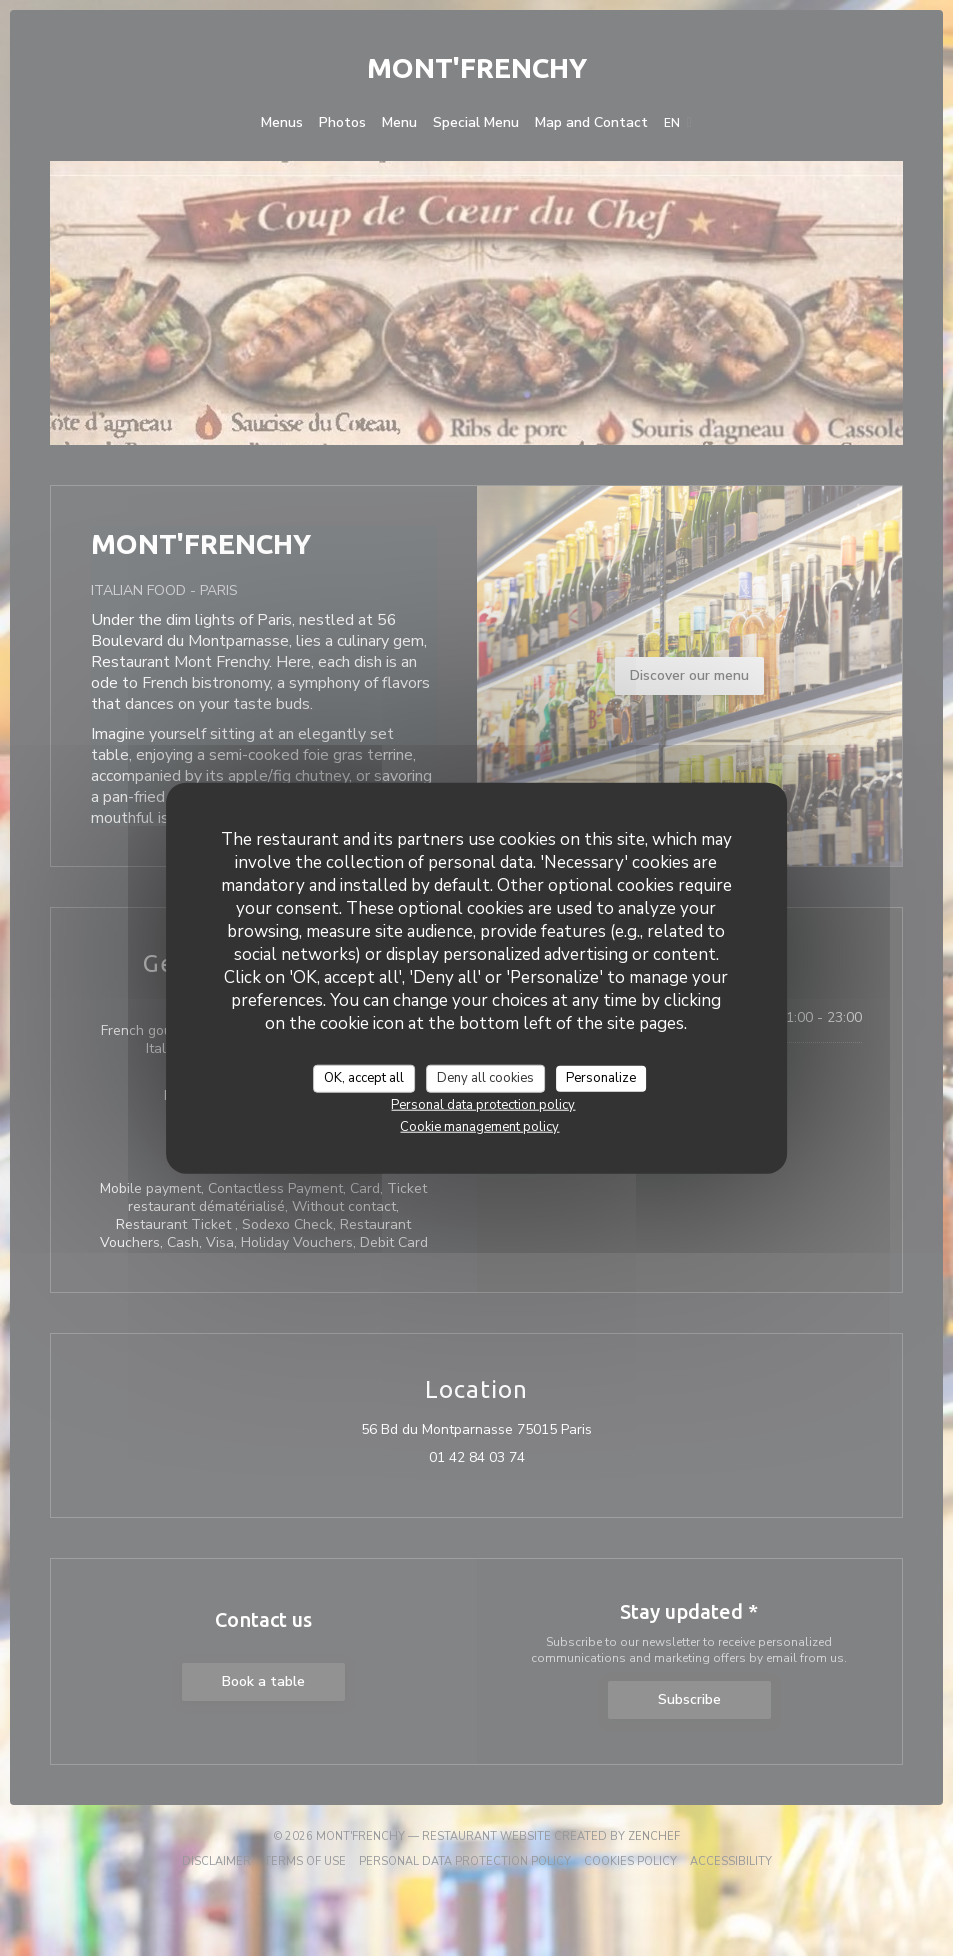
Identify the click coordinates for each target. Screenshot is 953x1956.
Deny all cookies (485, 1078)
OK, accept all (364, 1078)
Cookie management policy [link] (479, 1126)
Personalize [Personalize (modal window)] (601, 1078)
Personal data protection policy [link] (483, 1104)
